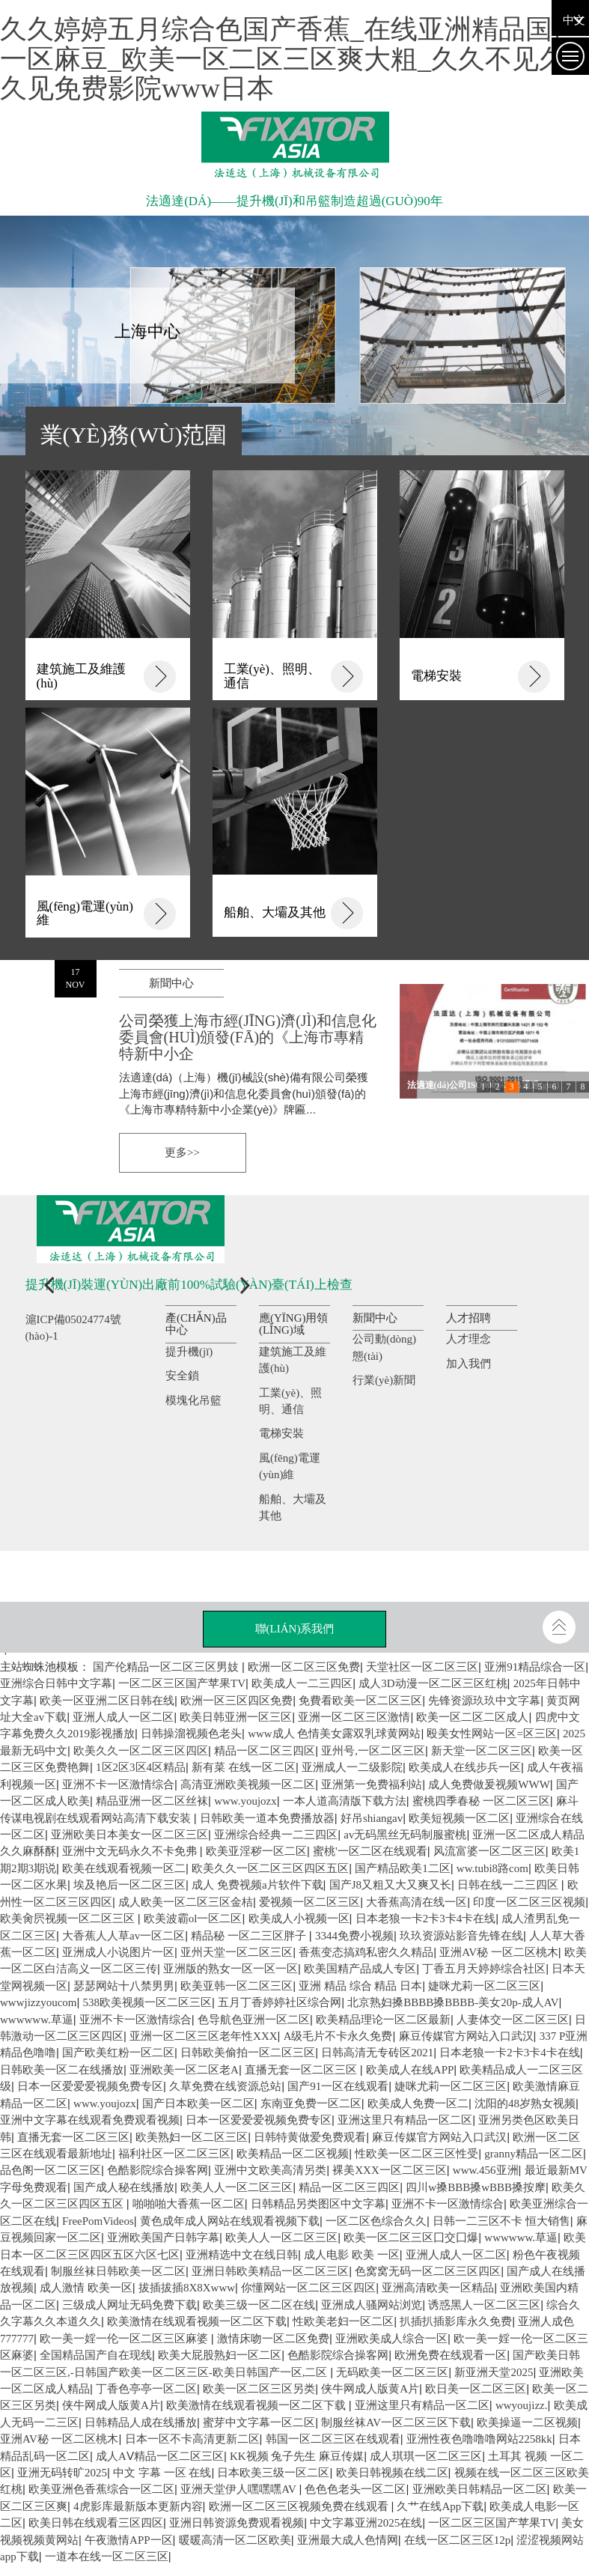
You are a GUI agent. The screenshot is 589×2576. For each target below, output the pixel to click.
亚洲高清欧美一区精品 (438, 2288)
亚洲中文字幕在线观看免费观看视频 (90, 2120)
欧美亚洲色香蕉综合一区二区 (101, 2489)
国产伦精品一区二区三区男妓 (167, 1667)
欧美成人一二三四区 (302, 1683)
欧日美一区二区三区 (475, 2389)
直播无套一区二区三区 (302, 2070)
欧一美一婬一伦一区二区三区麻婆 (125, 2339)
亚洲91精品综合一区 (534, 1667)
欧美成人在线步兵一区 (465, 1767)
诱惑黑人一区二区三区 (484, 2305)
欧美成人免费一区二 (418, 2103)
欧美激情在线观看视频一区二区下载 (197, 2321)
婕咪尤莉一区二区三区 (484, 1986)
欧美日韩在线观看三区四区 (95, 2523)
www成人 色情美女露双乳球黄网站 (334, 1734)
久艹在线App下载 (440, 2506)
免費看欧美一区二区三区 (360, 1701)
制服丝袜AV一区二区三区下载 (396, 2422)
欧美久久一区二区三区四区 (140, 1751)
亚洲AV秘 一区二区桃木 (498, 1952)
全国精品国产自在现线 (96, 2355)
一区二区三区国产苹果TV (181, 1683)
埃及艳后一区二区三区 (129, 1885)
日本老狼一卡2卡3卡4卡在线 (425, 1919)
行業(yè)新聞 (384, 1380)
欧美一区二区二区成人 (472, 1717)
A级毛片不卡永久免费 (338, 2036)
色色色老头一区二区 (355, 2489)
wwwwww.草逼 (521, 2238)
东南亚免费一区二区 (310, 2103)
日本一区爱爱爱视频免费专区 (90, 2086)
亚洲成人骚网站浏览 (371, 2305)
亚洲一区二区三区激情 (354, 1717)
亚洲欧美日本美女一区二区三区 (129, 1835)
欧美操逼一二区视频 (527, 2422)
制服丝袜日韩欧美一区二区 (118, 2271)
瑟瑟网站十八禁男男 (123, 1986)
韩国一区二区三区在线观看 (333, 2439)
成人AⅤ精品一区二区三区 (160, 2456)
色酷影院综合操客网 (157, 2170)
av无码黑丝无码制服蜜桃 (405, 1835)
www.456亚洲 (486, 2170)
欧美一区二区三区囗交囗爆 (411, 2238)
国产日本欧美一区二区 (198, 2103)
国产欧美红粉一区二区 (118, 2053)
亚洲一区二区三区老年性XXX (203, 2036)
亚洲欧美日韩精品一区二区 (479, 2489)
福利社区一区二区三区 (174, 2154)
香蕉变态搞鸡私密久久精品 (366, 1952)
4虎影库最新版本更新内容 (138, 2506)
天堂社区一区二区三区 (422, 1667)
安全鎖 (182, 1376)
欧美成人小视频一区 (299, 1919)
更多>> (182, 1152)
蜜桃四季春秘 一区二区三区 (481, 1801)
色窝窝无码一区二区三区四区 (428, 2271)
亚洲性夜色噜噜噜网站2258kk (479, 2439)
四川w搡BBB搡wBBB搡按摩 (476, 2187)
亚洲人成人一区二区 (123, 1717)
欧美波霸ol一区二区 (193, 1919)
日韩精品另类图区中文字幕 (318, 2204)
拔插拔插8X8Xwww (186, 2288)
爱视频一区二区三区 (309, 1902)
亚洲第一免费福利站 (371, 1784)
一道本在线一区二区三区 (106, 2557)
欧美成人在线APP (410, 2070)
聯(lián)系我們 (295, 1629)
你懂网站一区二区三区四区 (308, 2288)
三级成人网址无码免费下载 (129, 2305)
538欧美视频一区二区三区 (148, 2002)
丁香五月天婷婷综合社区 (484, 1969)
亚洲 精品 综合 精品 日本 (360, 1986)
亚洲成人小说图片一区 (118, 1952)
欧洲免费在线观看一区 (450, 2355)
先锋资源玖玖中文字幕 (484, 1701)
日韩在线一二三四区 (509, 1885)
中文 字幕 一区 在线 (162, 2473)
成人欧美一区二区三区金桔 (185, 1902)
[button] (44, 1288)
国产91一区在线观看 (337, 2086)
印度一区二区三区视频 (529, 1902)
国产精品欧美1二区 (403, 1868)
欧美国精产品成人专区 (360, 1969)
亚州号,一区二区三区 (373, 1751)
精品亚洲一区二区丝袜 (152, 1801)
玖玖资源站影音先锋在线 (461, 1936)
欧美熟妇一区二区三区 (191, 2137)
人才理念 (468, 1339)
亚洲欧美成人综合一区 (391, 2339)
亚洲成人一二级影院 (352, 1767)
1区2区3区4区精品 (141, 1767)
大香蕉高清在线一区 (416, 1902)
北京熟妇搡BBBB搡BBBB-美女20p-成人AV (452, 2002)
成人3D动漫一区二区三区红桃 (432, 1683)
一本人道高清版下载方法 (344, 1801)
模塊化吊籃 (193, 1400)
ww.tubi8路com (492, 1868)
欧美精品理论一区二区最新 (383, 2020)
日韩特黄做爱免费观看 (310, 2137)
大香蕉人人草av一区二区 (123, 1936)
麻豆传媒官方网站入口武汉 (466, 2036)
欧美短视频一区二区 (459, 1818)
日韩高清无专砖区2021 (377, 2053)
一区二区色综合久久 (376, 2221)
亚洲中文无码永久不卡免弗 (131, 1851)
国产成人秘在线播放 (123, 2187)
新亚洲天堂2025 (493, 2372)
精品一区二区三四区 (349, 2187)
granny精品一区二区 (533, 2154)
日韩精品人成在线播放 (141, 2422)
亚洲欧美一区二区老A (184, 2070)
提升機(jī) (189, 1352)
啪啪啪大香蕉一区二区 (188, 2204)
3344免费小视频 (354, 1936)
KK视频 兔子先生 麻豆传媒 (297, 2456)
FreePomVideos (98, 2221)
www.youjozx (104, 2103)
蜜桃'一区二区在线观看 (370, 1851)
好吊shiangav (372, 1818)
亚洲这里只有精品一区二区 (405, 2120)
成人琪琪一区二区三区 (426, 2456)
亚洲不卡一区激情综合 (118, 1784)
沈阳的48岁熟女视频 (525, 2103)
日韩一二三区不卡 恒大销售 (501, 2221)
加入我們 (468, 1364)
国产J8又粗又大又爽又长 (390, 1885)
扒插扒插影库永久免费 (456, 2321)
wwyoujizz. (521, 2405)
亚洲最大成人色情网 (347, 2540)
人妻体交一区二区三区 (513, 2020)
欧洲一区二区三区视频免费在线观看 (300, 2506)
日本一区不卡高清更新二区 (192, 2439)
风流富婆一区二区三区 (489, 1851)
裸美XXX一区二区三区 (389, 2170)
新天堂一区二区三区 (481, 1751)
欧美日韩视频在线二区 (392, 2473)
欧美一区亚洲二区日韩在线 (107, 1701)
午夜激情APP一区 (129, 2540)
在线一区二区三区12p (457, 2540)
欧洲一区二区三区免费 (304, 1667)
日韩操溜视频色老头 (191, 1734)
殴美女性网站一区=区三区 (491, 1734)
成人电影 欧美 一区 (352, 2255)
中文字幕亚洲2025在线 (366, 2523)
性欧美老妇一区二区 (343, 2321)
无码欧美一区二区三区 (392, 2372)
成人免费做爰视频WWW (488, 1784)
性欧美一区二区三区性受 (416, 2154)
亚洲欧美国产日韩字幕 (163, 2238)
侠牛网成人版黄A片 (370, 2389)
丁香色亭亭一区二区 (146, 2389)
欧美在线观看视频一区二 (124, 1868)
